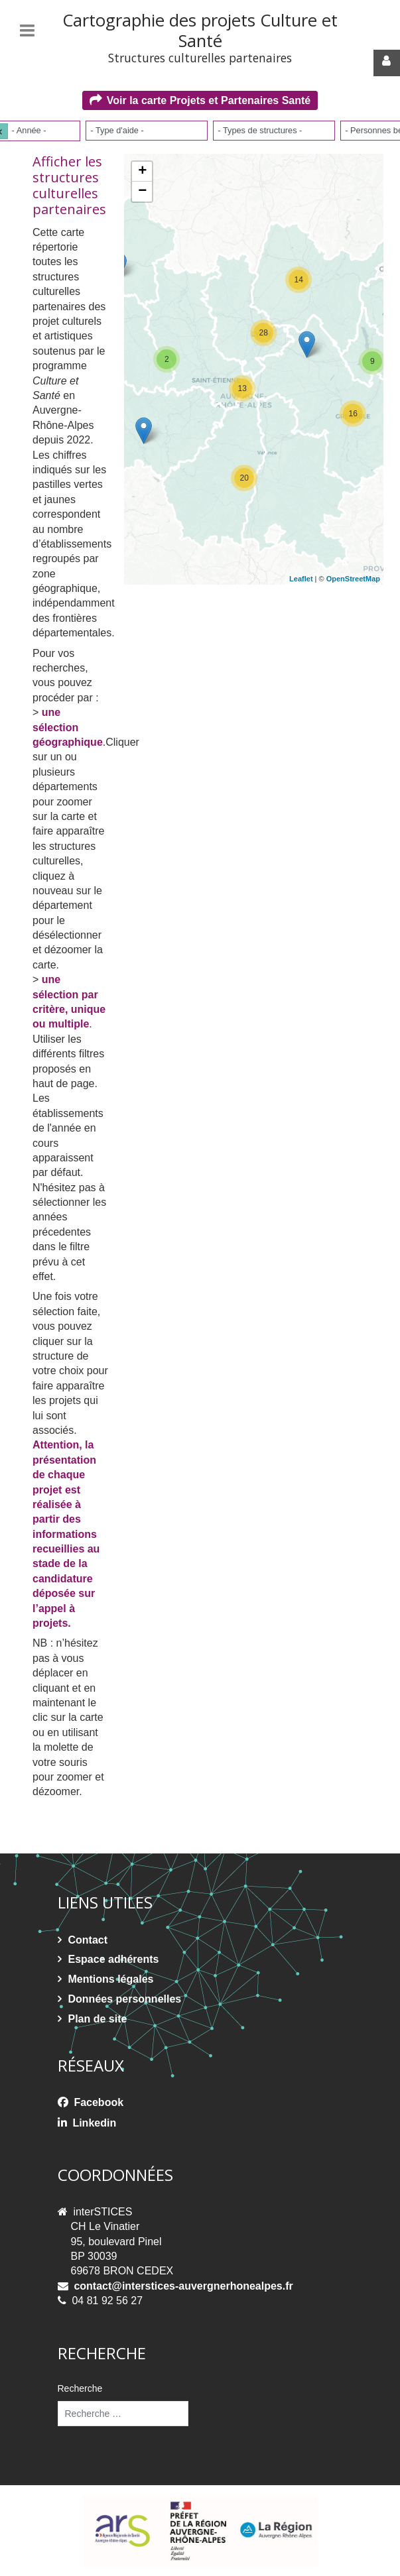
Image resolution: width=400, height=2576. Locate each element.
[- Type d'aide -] (121, 130)
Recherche (80, 2388)
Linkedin (94, 2123)
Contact (88, 1940)
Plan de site (97, 2018)
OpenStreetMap (353, 579)
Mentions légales (111, 1979)
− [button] (142, 192)
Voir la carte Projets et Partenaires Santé (208, 100)
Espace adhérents (113, 1959)
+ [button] (142, 172)
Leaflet (300, 579)
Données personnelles (125, 1999)
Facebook (98, 2102)
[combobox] (147, 131)
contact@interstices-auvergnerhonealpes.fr (183, 2286)
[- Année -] (32, 130)
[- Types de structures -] (263, 130)
